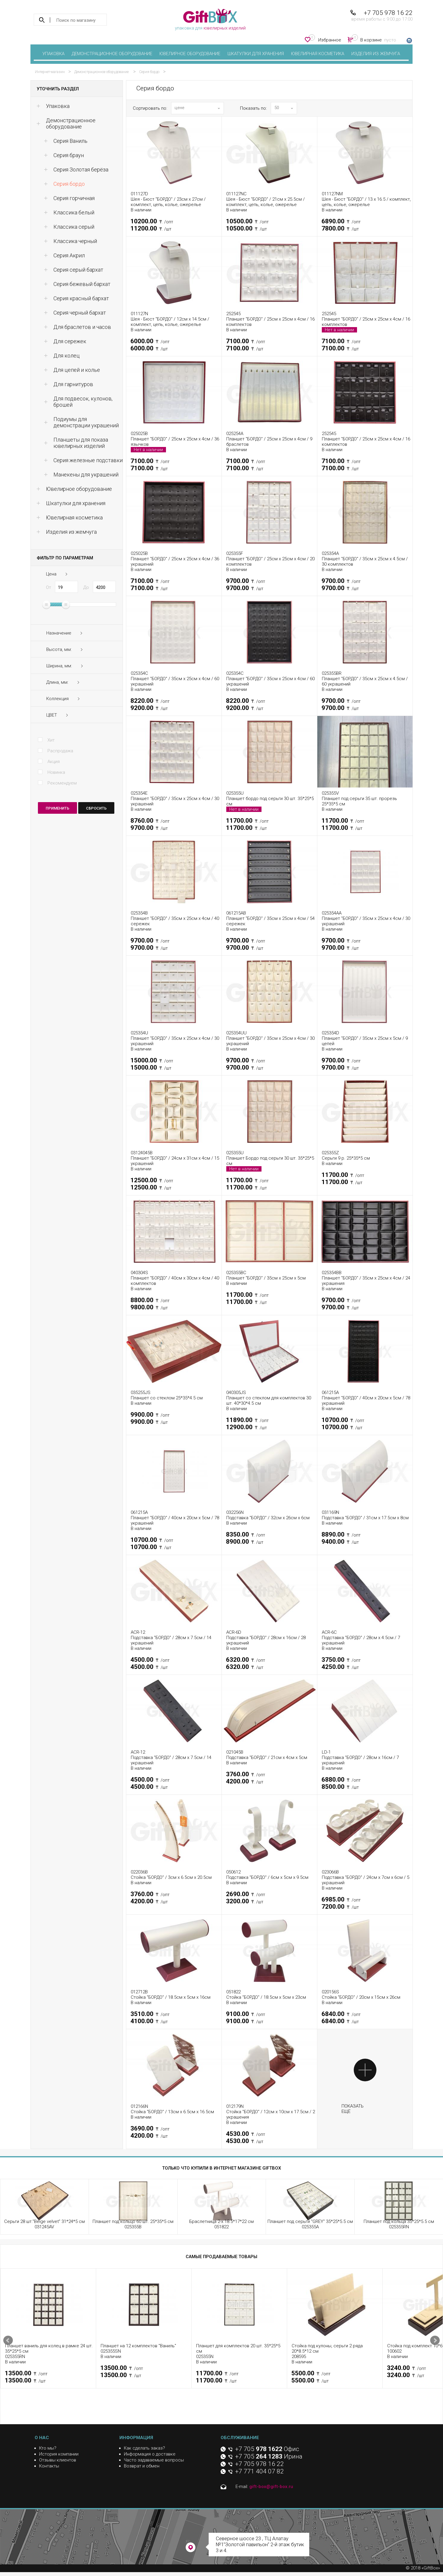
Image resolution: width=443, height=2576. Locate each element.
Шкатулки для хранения (255, 53)
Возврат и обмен (141, 2466)
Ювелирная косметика (317, 53)
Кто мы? (47, 2448)
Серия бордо (69, 184)
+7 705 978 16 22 (388, 12)
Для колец (66, 355)
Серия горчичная (74, 198)
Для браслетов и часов (82, 327)
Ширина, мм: (59, 666)
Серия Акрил (69, 255)
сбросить (96, 808)
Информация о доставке (150, 2454)
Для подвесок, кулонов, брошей (83, 401)
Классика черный (75, 241)
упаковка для (210, 20)
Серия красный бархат (81, 298)
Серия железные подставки (88, 460)
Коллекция (57, 698)
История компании (59, 2454)
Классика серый (73, 227)
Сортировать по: (150, 108)
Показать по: (253, 108)
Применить (57, 808)
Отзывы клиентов (57, 2460)
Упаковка (53, 53)
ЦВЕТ (51, 715)
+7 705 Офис (267, 2449)
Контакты (49, 2466)
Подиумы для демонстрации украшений (86, 422)
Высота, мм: (59, 649)
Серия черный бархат (79, 313)
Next (435, 2340)
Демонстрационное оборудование (112, 53)
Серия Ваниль (70, 141)
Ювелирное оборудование (189, 53)
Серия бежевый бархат (81, 284)
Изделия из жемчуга (375, 53)
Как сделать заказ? (144, 2448)
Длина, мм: (57, 682)
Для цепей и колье (76, 370)
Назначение (58, 633)
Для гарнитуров (73, 384)
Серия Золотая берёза (80, 169)
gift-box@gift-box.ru (271, 2486)
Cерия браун (68, 155)
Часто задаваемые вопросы (154, 2460)
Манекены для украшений (86, 474)
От (48, 587)
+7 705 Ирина (268, 2456)
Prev (8, 2340)
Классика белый (73, 212)
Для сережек (69, 341)
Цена (51, 574)
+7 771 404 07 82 (259, 2471)
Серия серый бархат (78, 270)
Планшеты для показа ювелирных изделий (80, 443)
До (86, 587)
